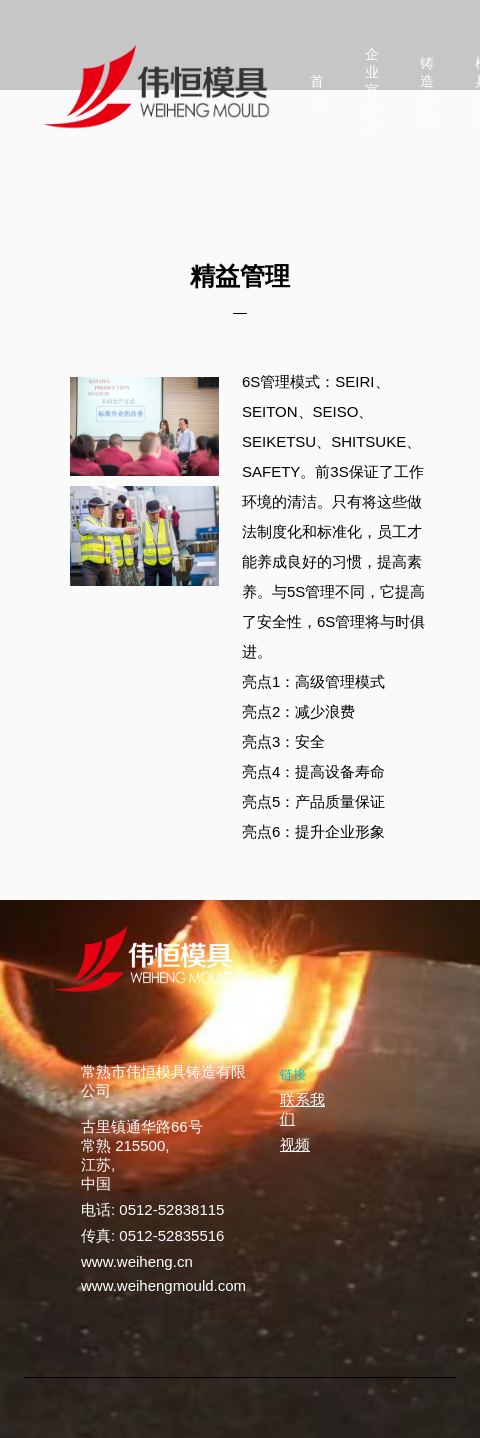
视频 (295, 1144)
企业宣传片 (372, 90)
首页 (317, 90)
